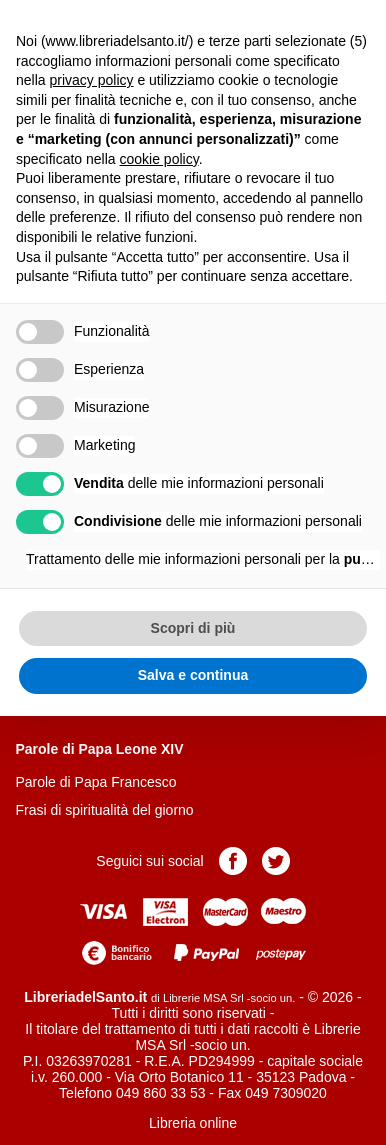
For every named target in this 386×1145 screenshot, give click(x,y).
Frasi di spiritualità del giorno (104, 810)
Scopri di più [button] (193, 628)
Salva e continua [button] (193, 675)
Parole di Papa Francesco (95, 782)
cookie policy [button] (159, 159)
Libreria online (193, 1123)
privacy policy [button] (91, 80)
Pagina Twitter (276, 861)
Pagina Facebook (233, 861)
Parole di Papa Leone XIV (99, 749)
